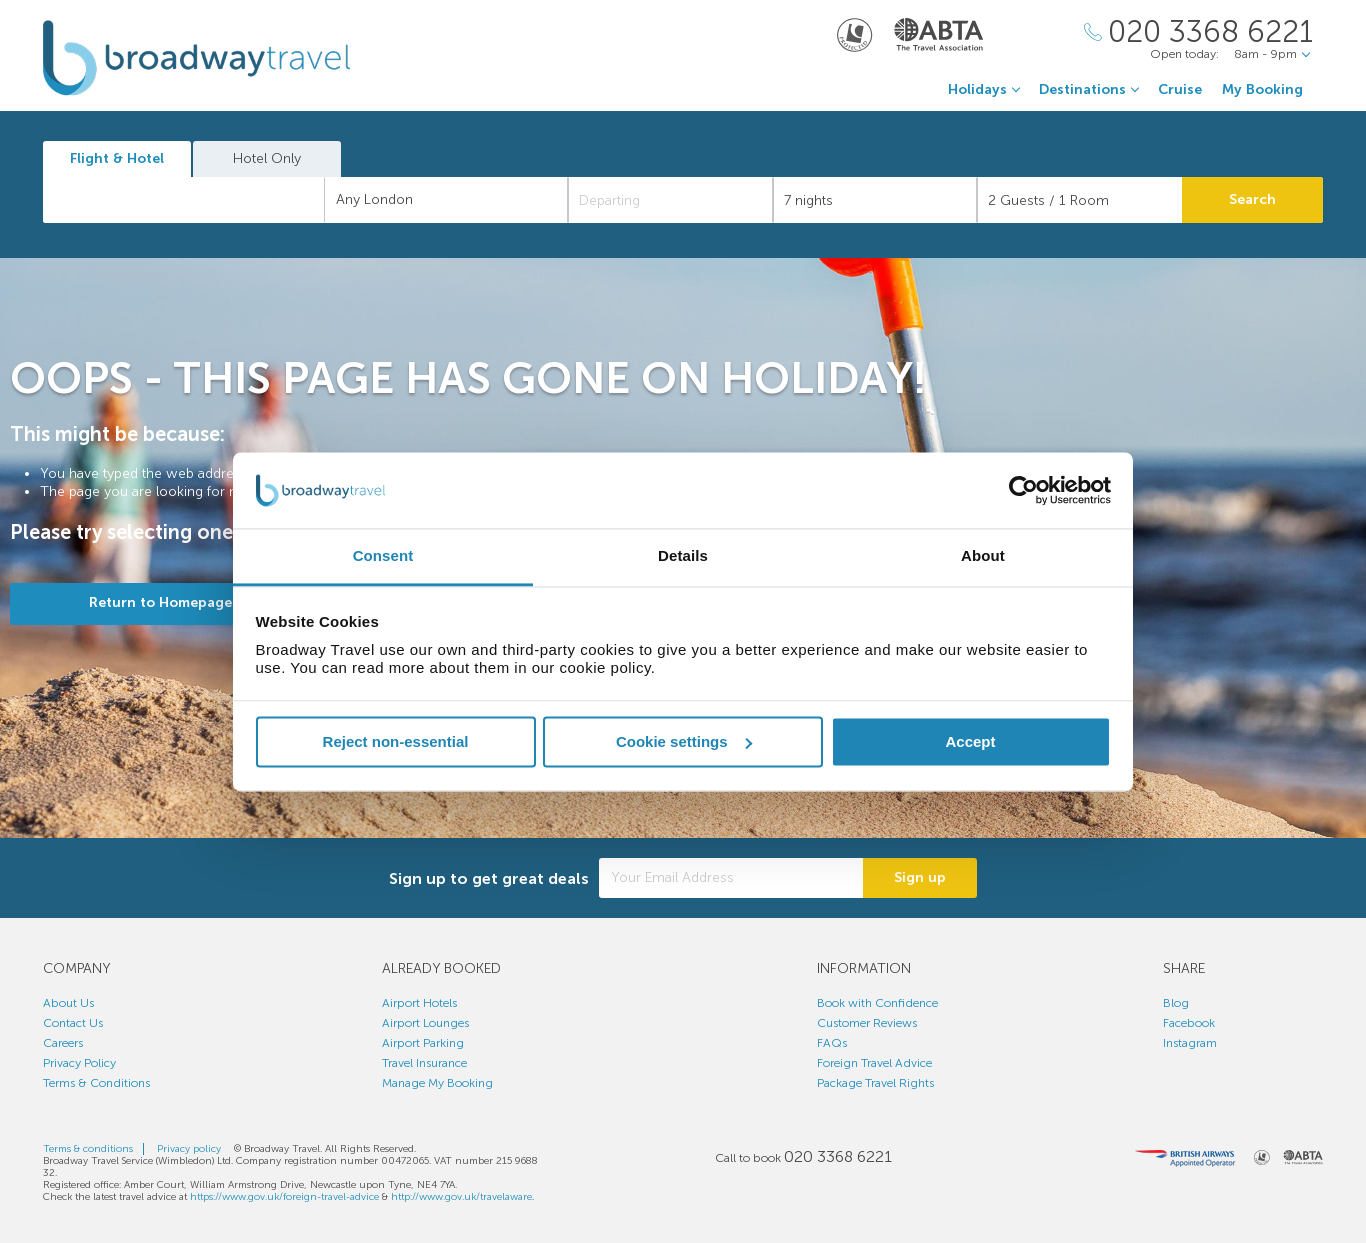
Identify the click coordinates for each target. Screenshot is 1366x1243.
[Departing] (670, 200)
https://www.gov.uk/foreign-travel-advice (284, 1197)
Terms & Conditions (96, 1083)
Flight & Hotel (117, 158)
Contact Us (73, 1023)
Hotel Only (267, 158)
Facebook (1189, 1023)
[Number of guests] (1079, 200)
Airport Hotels (419, 1003)
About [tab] (983, 556)
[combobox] (184, 200)
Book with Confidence (877, 1003)
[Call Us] (1198, 32)
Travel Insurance (424, 1063)
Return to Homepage (160, 602)
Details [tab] (683, 556)
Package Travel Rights (875, 1083)
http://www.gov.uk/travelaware (461, 1197)
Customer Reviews (867, 1023)
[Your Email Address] (731, 878)
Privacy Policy (79, 1063)
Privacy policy (189, 1149)
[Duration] (875, 200)
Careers (63, 1043)
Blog (1176, 1003)
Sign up (920, 877)
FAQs (832, 1043)
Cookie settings (684, 741)
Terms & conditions (88, 1149)
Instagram (1190, 1043)
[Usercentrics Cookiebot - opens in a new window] (1023, 490)
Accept (970, 741)
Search (1252, 199)
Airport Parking (423, 1043)
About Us (68, 1003)
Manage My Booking (437, 1083)
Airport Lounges (425, 1023)
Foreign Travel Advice (874, 1063)
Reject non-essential (396, 741)
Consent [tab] (383, 556)
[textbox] (194, 200)
